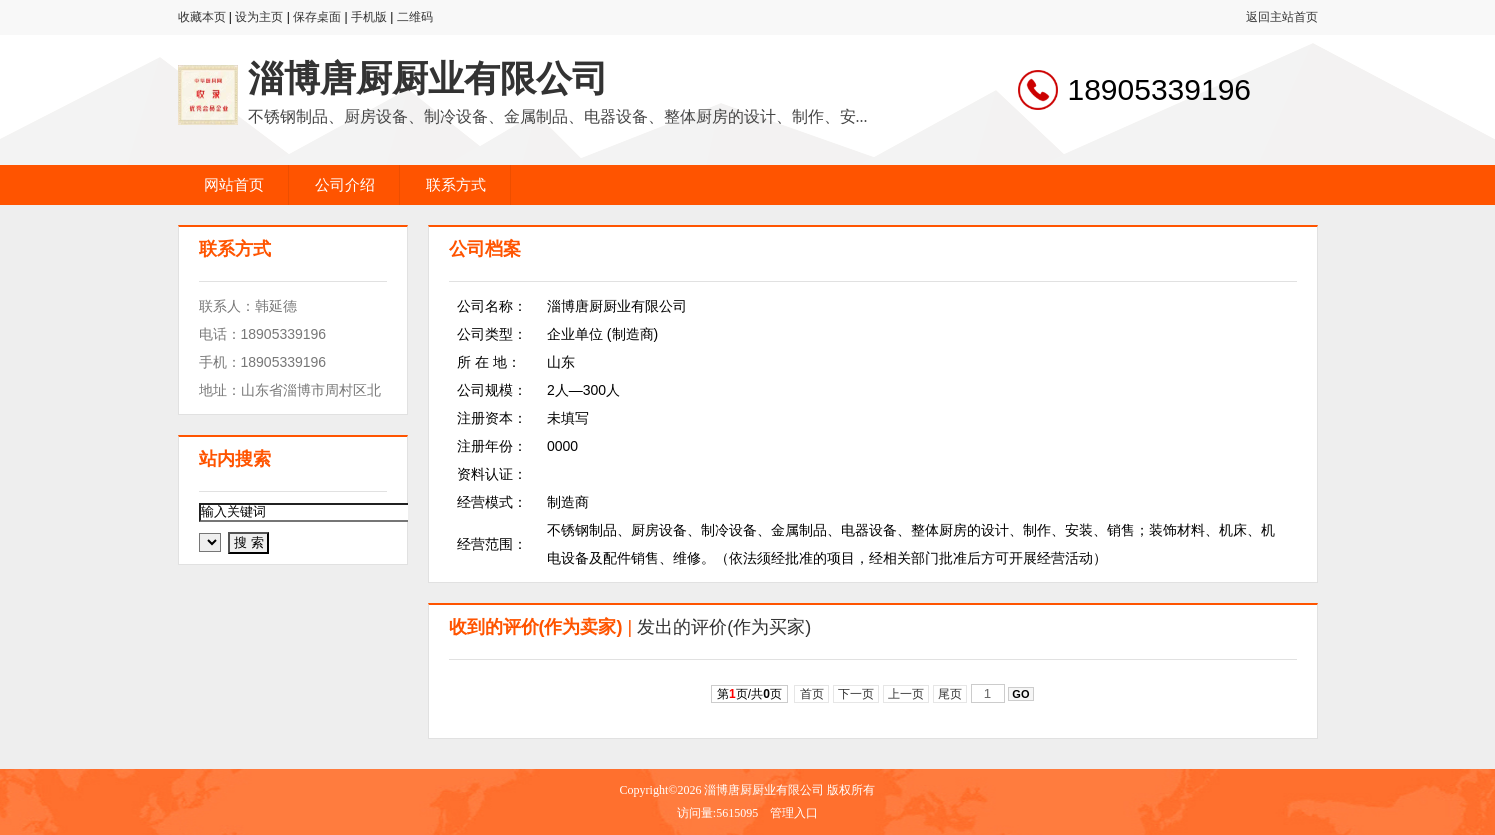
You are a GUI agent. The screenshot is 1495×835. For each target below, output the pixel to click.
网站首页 (234, 184)
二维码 (415, 17)
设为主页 (259, 17)
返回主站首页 (1282, 17)
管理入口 (794, 813)
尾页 (950, 694)
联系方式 (456, 184)
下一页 (856, 694)
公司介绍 (345, 184)
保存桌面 (317, 17)
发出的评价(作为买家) (724, 627)
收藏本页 (202, 17)
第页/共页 (749, 694)
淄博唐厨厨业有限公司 (428, 79)
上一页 (906, 694)
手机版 (369, 17)
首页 (811, 694)
